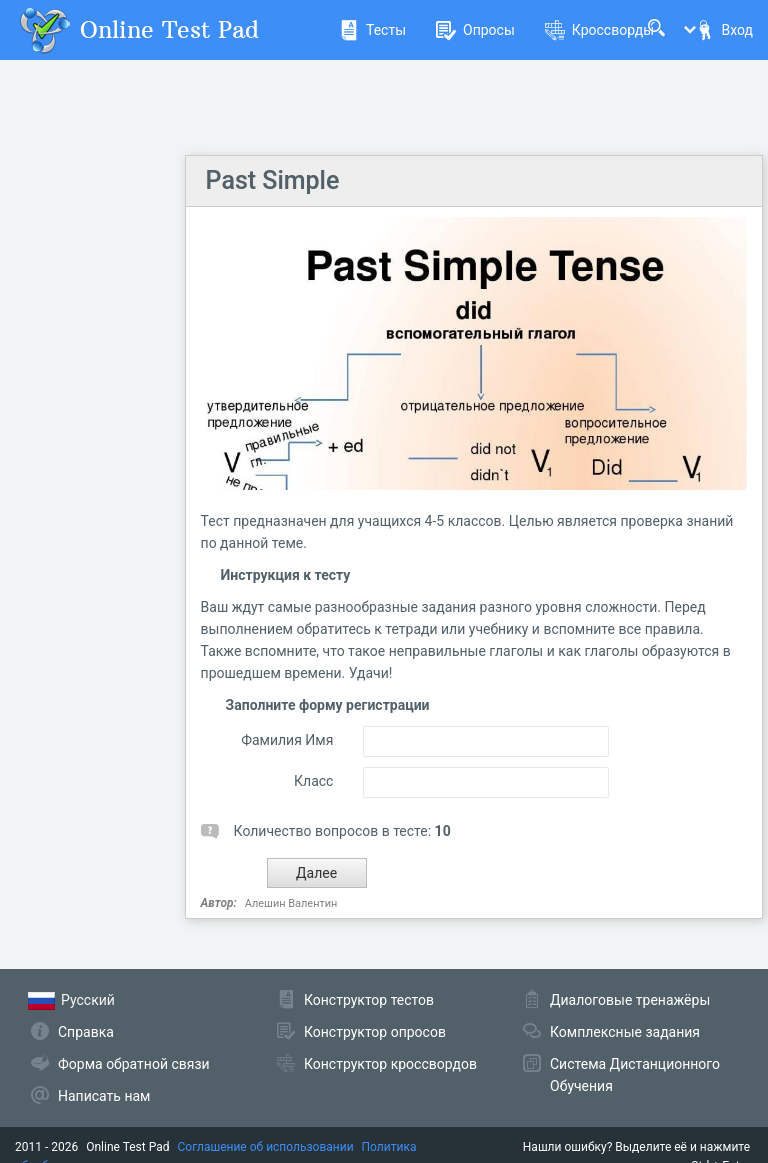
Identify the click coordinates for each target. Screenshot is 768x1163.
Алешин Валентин (291, 903)
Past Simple (273, 180)
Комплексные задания (625, 1032)
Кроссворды (599, 30)
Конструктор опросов (375, 1032)
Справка (86, 1032)
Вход (724, 30)
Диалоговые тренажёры (630, 1000)
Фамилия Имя (287, 740)
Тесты (372, 30)
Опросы (475, 30)
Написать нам (104, 1096)
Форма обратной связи (134, 1064)
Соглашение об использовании (266, 1147)
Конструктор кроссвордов (390, 1064)
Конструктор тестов (369, 1000)
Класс (313, 781)
